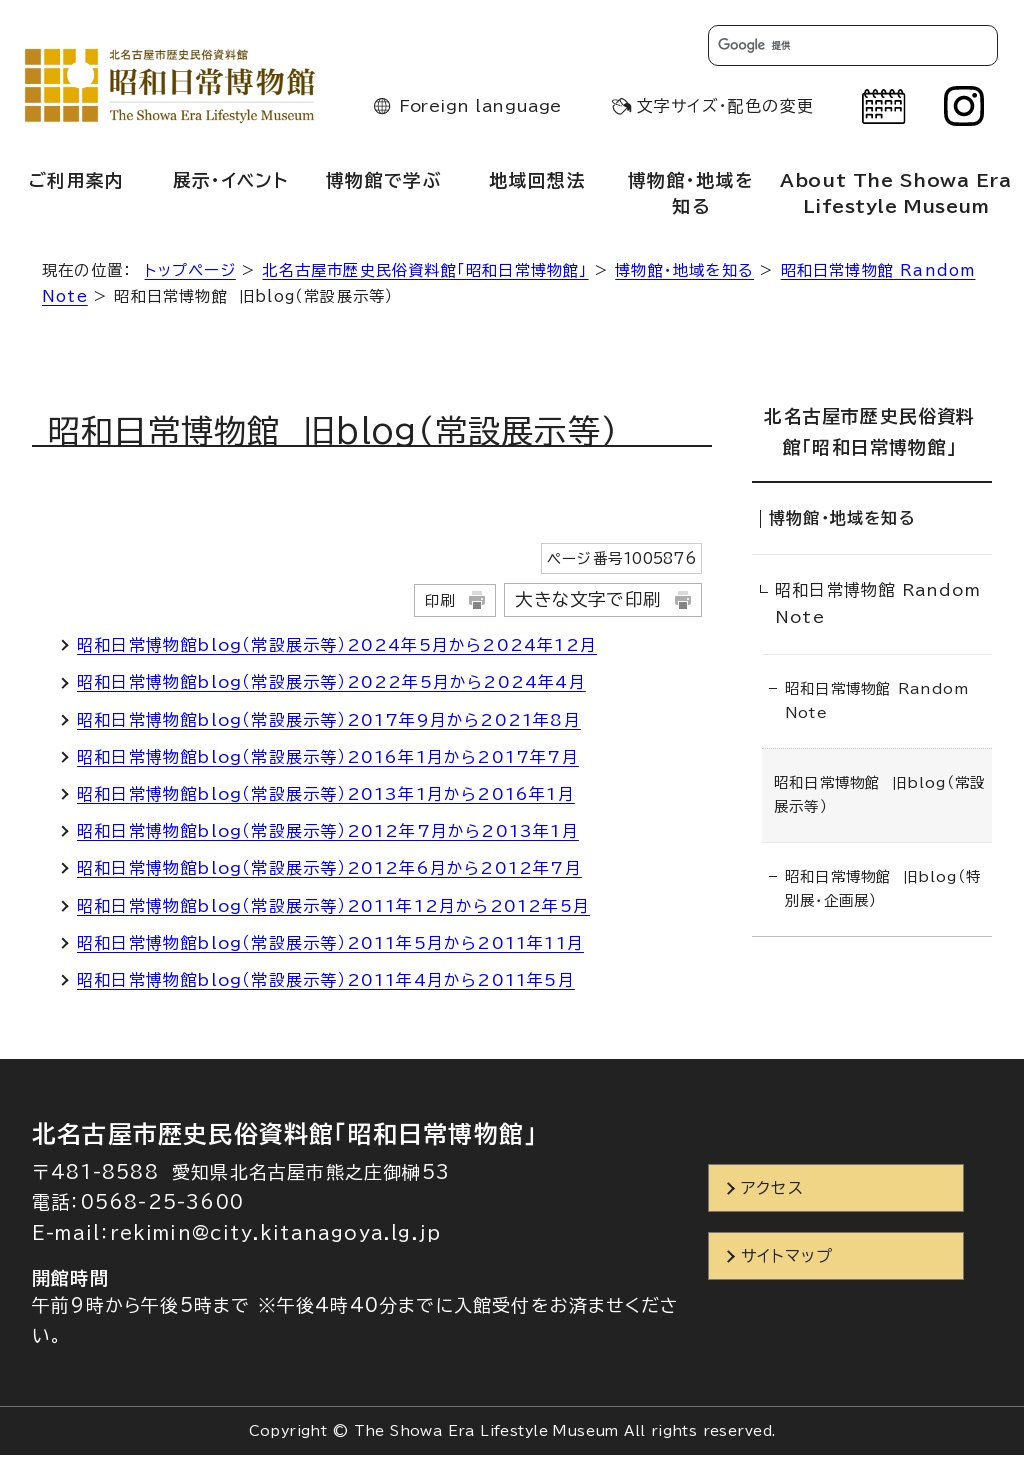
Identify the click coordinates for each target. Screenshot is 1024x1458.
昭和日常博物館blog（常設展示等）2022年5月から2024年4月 (331, 686)
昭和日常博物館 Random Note (878, 601)
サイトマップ (787, 1260)
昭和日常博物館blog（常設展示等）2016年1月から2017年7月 (328, 760)
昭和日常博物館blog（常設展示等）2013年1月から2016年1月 (326, 797)
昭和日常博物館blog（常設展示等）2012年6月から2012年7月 (329, 872)
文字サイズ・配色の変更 (725, 109)
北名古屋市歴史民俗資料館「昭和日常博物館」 (425, 273)
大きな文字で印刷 (588, 602)
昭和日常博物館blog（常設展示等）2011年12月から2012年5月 (333, 909)
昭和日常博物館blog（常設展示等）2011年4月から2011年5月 (326, 983)
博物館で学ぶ (384, 183)
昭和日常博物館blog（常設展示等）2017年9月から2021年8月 (329, 723)
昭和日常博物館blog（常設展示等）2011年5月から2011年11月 (330, 946)
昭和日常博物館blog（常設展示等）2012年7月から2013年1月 (328, 834)
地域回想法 (537, 183)
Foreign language (480, 109)
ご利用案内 (77, 183)
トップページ (190, 273)
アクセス (772, 1191)
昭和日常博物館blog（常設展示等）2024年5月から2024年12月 (337, 648)
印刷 (440, 603)
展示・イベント (230, 183)
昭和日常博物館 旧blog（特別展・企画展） (883, 885)
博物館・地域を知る (691, 196)
